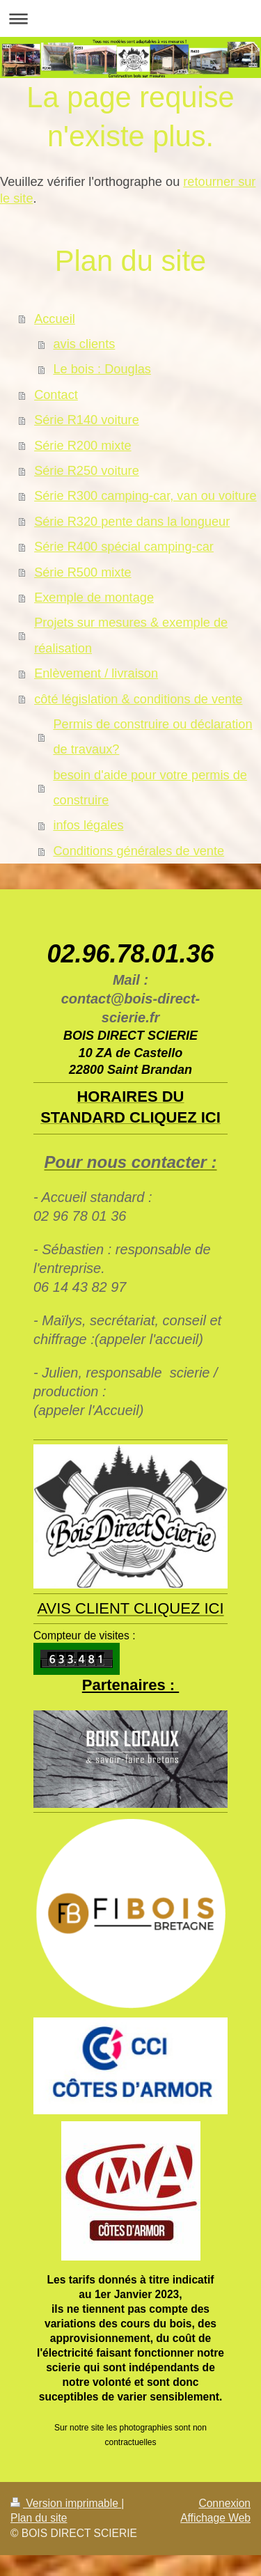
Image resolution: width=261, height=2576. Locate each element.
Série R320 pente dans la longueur (132, 522)
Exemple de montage (94, 597)
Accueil (54, 319)
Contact (56, 395)
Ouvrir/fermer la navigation (130, 18)
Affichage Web (215, 2518)
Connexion (224, 2503)
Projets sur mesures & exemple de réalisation (131, 635)
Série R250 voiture (86, 471)
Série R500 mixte (83, 572)
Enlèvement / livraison (96, 673)
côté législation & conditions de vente (138, 699)
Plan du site (39, 2518)
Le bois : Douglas (102, 369)
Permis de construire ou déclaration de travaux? (152, 736)
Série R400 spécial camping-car (124, 547)
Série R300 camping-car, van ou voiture (145, 496)
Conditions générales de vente (138, 851)
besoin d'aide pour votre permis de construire (149, 787)
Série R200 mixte (83, 446)
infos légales (88, 825)
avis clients (84, 344)
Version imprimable (65, 2503)
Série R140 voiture (86, 420)
